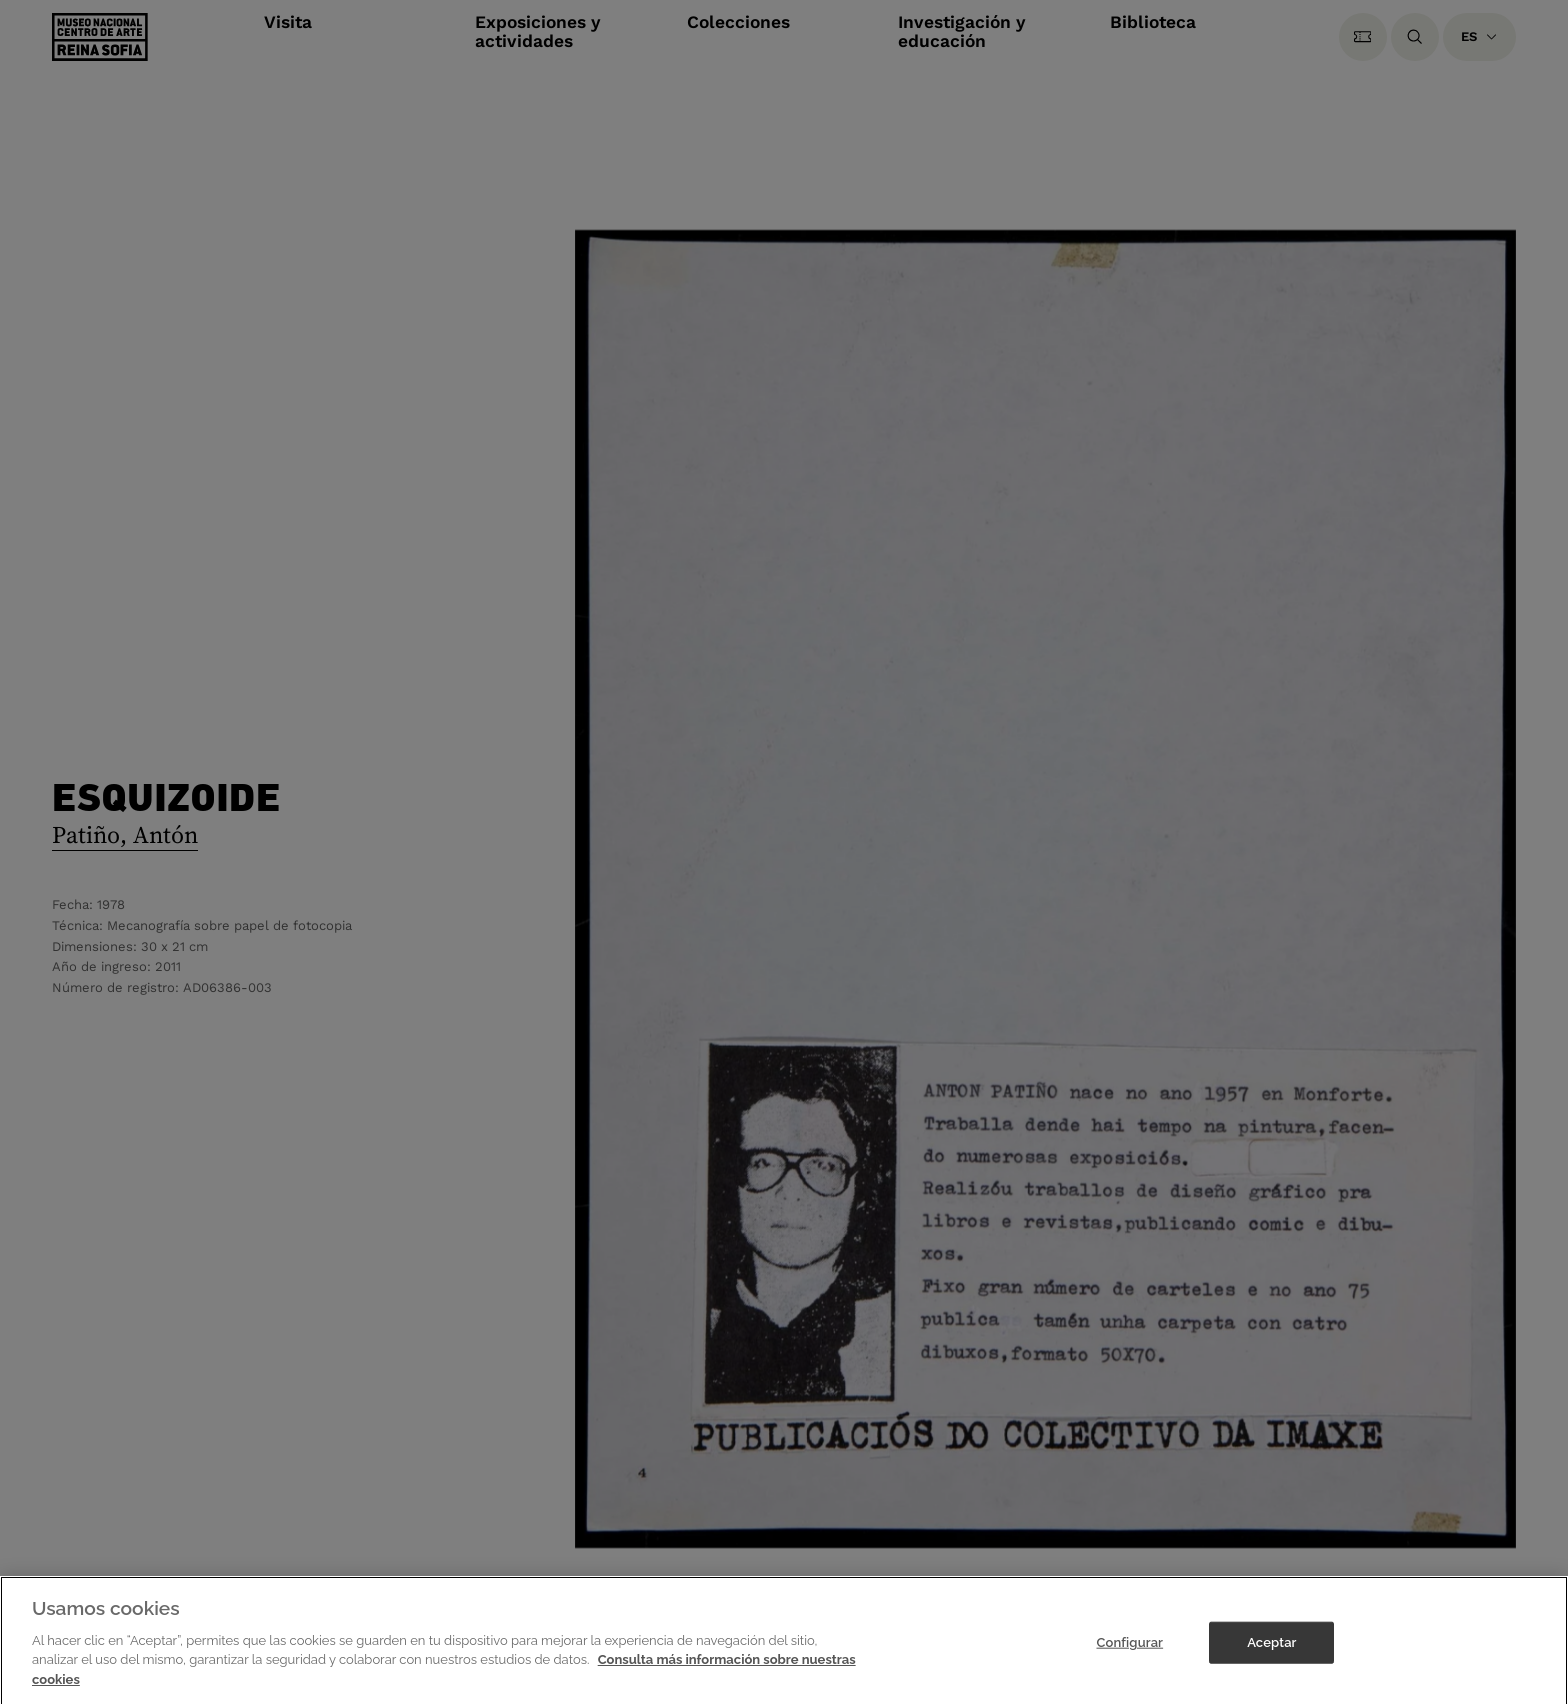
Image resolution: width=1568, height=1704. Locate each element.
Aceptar (1271, 1649)
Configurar (1129, 1649)
